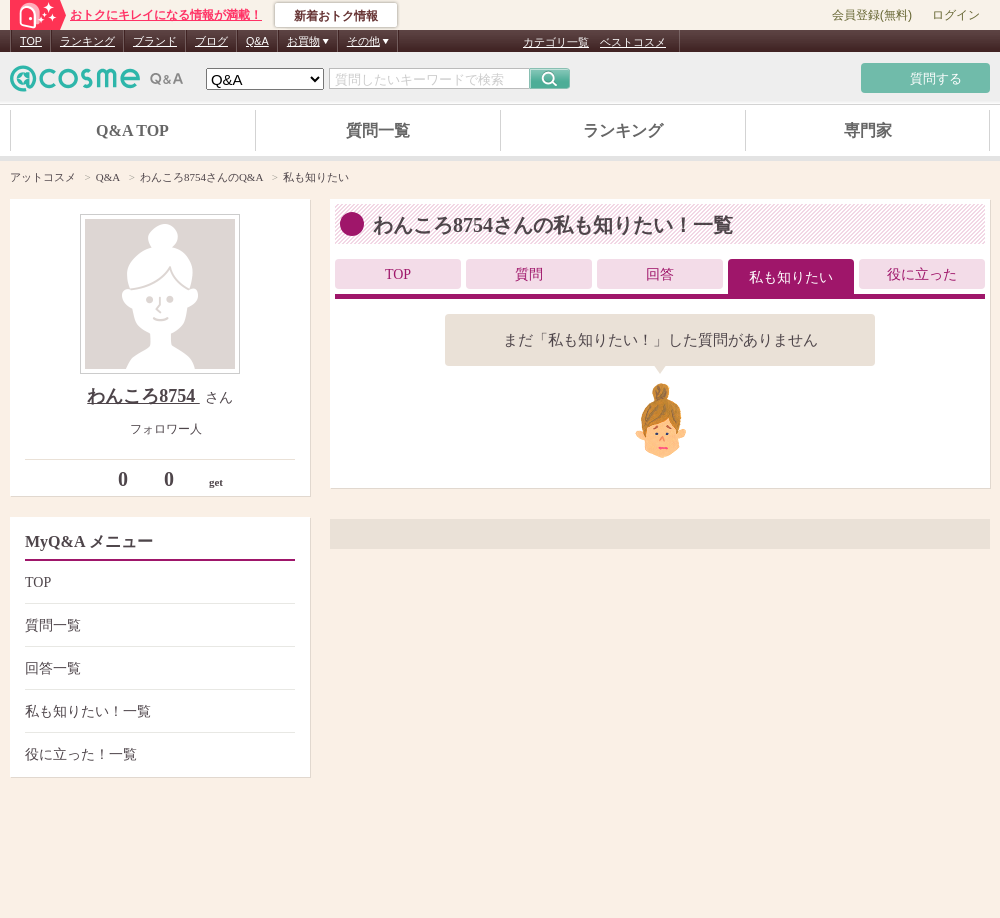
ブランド (155, 41)
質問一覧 (378, 130)
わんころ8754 (143, 396)
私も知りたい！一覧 (157, 711)
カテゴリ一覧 (556, 42)
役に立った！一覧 (157, 754)
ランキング (87, 41)
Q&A (257, 41)
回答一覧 (157, 668)
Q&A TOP (132, 130)
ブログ (211, 41)
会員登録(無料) (872, 15)
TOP (31, 41)
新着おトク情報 (336, 16)
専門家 (868, 130)
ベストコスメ (633, 42)
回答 (660, 274)
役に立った (922, 274)
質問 (529, 274)
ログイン (956, 15)
